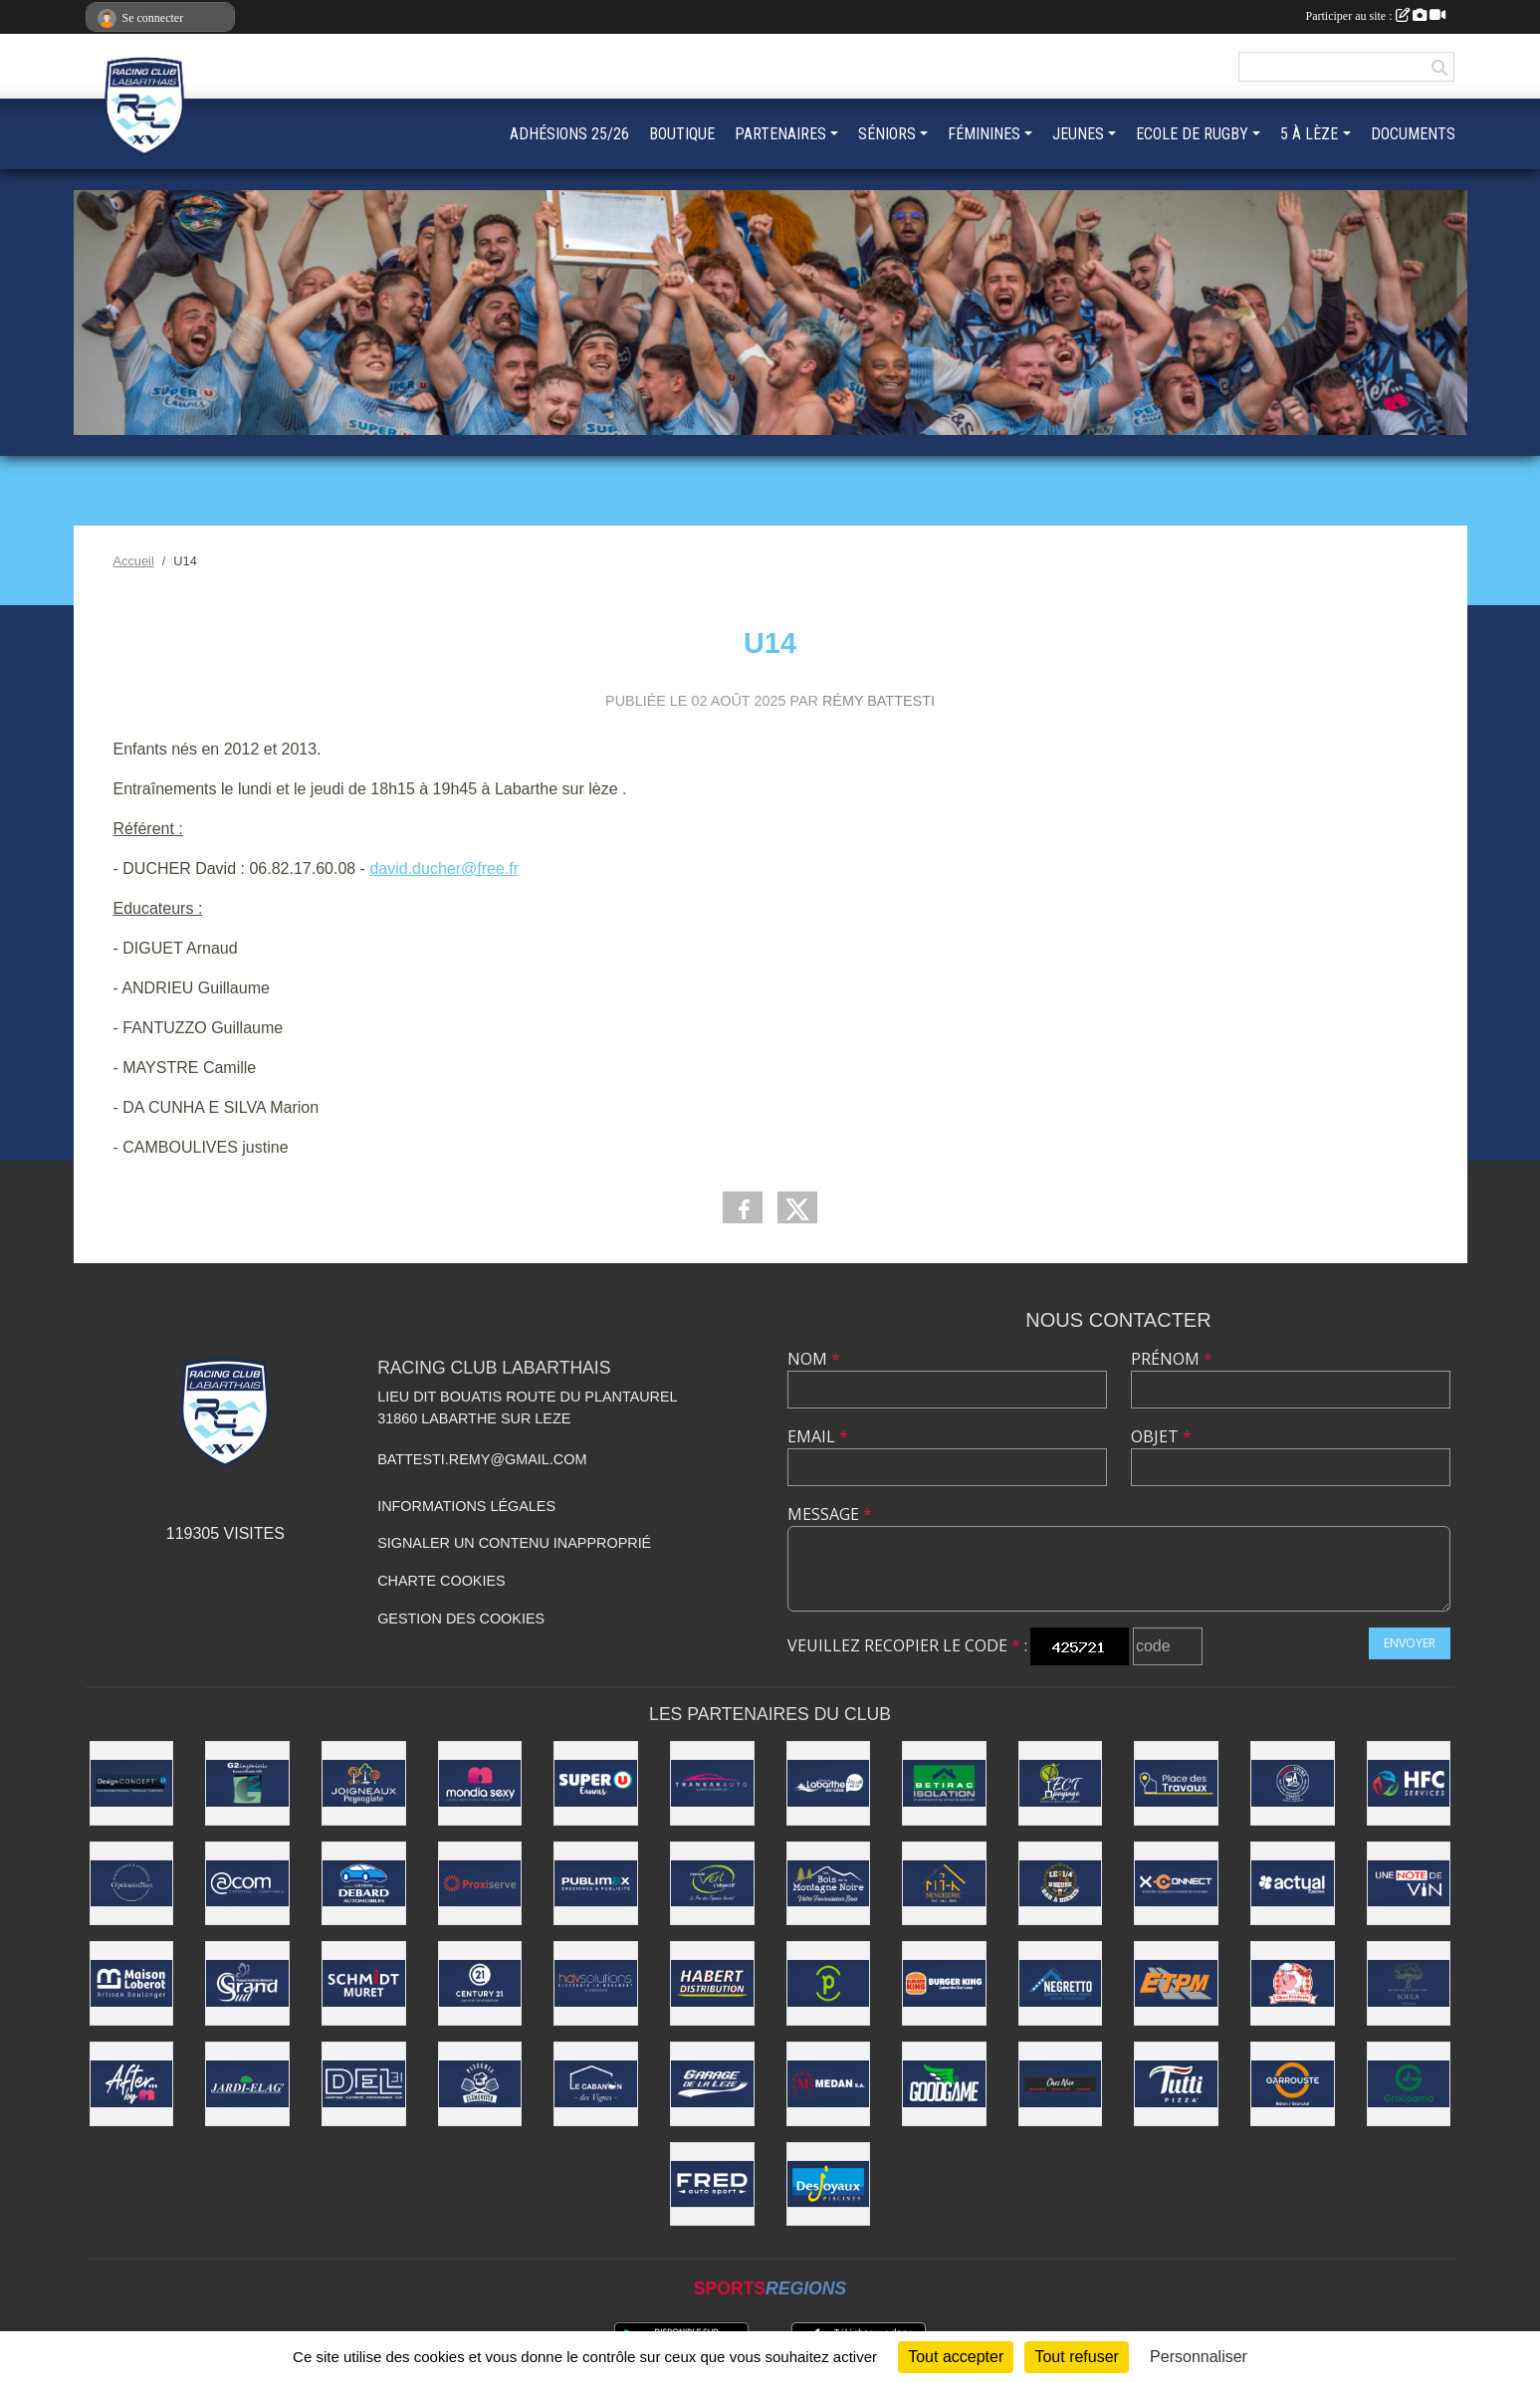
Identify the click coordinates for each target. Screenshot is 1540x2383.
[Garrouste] (1292, 2084)
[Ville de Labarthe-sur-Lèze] (828, 1783)
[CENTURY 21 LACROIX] (480, 1983)
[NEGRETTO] (1060, 1983)
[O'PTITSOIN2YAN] (132, 1883)
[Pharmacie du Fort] (828, 1983)
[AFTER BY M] (132, 2084)
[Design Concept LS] (132, 1783)
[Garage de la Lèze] (712, 2084)
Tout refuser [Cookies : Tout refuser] (1076, 2356)
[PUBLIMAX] (595, 1883)
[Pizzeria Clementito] (480, 2084)
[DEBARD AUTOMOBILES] (364, 1883)
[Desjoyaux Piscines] (828, 2184)
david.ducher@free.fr (444, 868)
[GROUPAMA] (1409, 2084)
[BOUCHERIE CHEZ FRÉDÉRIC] (1292, 1983)
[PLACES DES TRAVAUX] (1176, 1783)
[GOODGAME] (944, 2084)
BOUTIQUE (682, 133)
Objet (1161, 1436)
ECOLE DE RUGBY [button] (1192, 133)
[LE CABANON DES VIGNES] (595, 2084)
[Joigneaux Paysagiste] (364, 1783)
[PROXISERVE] (480, 1883)
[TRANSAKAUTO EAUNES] (712, 1783)
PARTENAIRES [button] (780, 133)
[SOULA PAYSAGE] (1409, 1983)
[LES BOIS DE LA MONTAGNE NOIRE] (828, 1883)
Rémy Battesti (878, 701)
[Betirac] (944, 1783)
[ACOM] (247, 1883)
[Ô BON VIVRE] (1292, 1783)
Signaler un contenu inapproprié (514, 1543)
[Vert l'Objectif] (712, 1883)
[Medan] (828, 2084)
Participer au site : (1375, 16)
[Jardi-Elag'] (247, 2084)
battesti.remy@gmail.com (481, 1459)
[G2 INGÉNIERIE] (247, 1783)
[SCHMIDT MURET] (364, 1983)
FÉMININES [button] (984, 133)
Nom (813, 1359)
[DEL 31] (364, 2084)
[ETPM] (1176, 1983)
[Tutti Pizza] (1176, 2084)
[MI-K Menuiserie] (944, 1883)
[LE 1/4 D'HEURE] (1060, 1883)
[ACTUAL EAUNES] (1292, 1883)
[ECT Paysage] (1060, 1783)
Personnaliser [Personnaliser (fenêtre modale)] (1198, 2356)
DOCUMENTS (1413, 133)
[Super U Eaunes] (595, 1783)
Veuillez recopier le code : (907, 1645)
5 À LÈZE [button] (1309, 133)
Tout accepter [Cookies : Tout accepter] (955, 2356)
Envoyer (1409, 1642)
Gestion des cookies (461, 1618)
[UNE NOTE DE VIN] (1409, 1883)
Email (817, 1436)
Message (829, 1514)
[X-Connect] (1176, 1883)
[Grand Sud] (247, 1983)
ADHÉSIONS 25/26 (569, 133)
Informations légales (466, 1506)
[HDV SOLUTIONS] (595, 1983)
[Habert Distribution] (712, 1983)
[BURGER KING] (944, 1983)
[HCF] (1409, 1783)
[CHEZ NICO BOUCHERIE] (1060, 2084)
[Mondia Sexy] (480, 1783)
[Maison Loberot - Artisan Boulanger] (132, 1983)
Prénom (1171, 1359)
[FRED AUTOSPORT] (712, 2184)
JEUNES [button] (1078, 133)
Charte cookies (441, 1581)
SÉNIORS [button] (887, 133)
